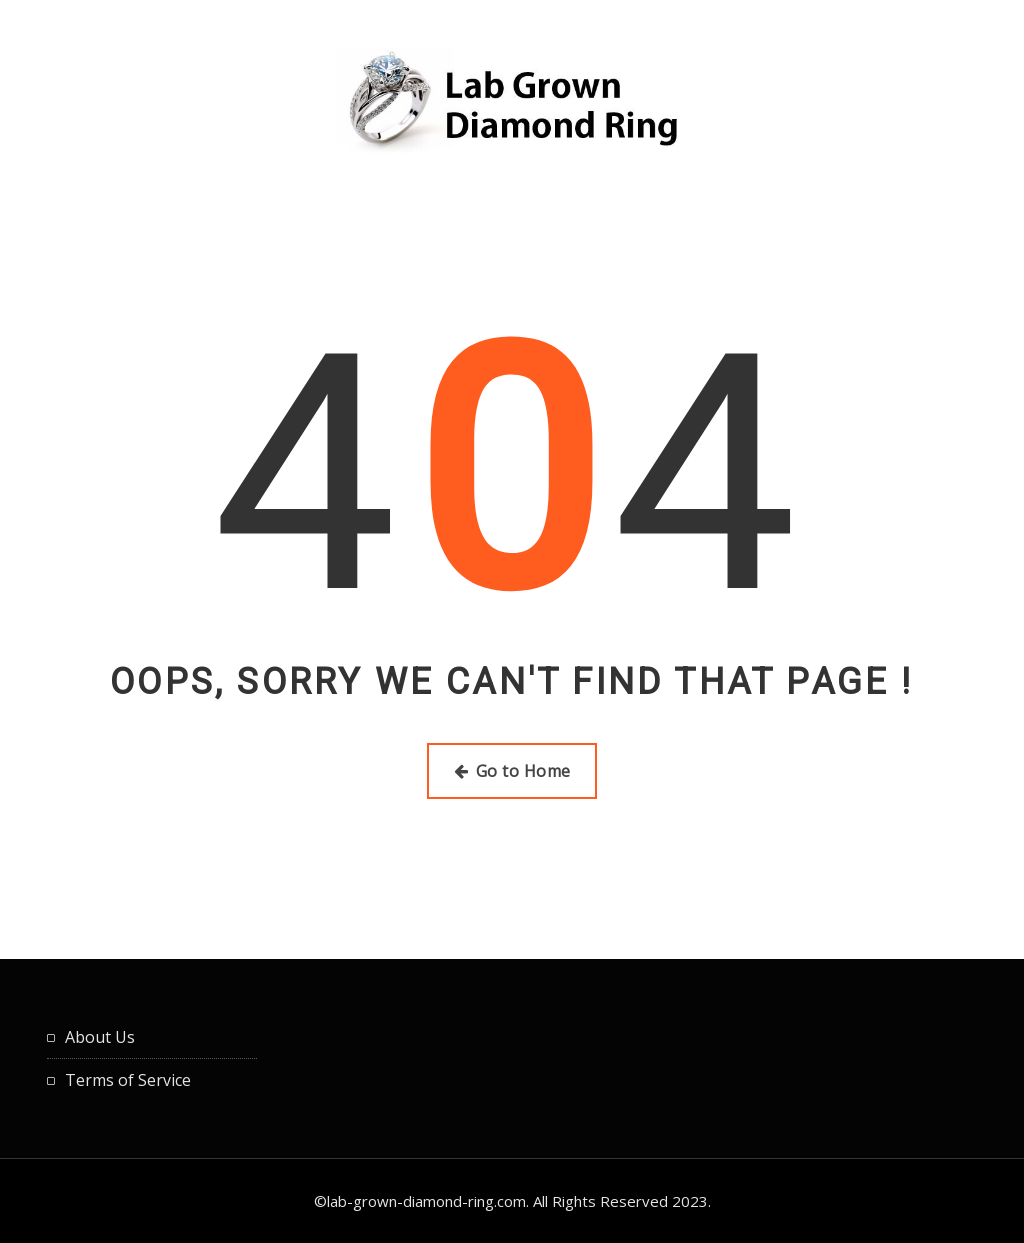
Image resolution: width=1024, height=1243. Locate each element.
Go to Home (512, 771)
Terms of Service (128, 1080)
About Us (100, 1037)
